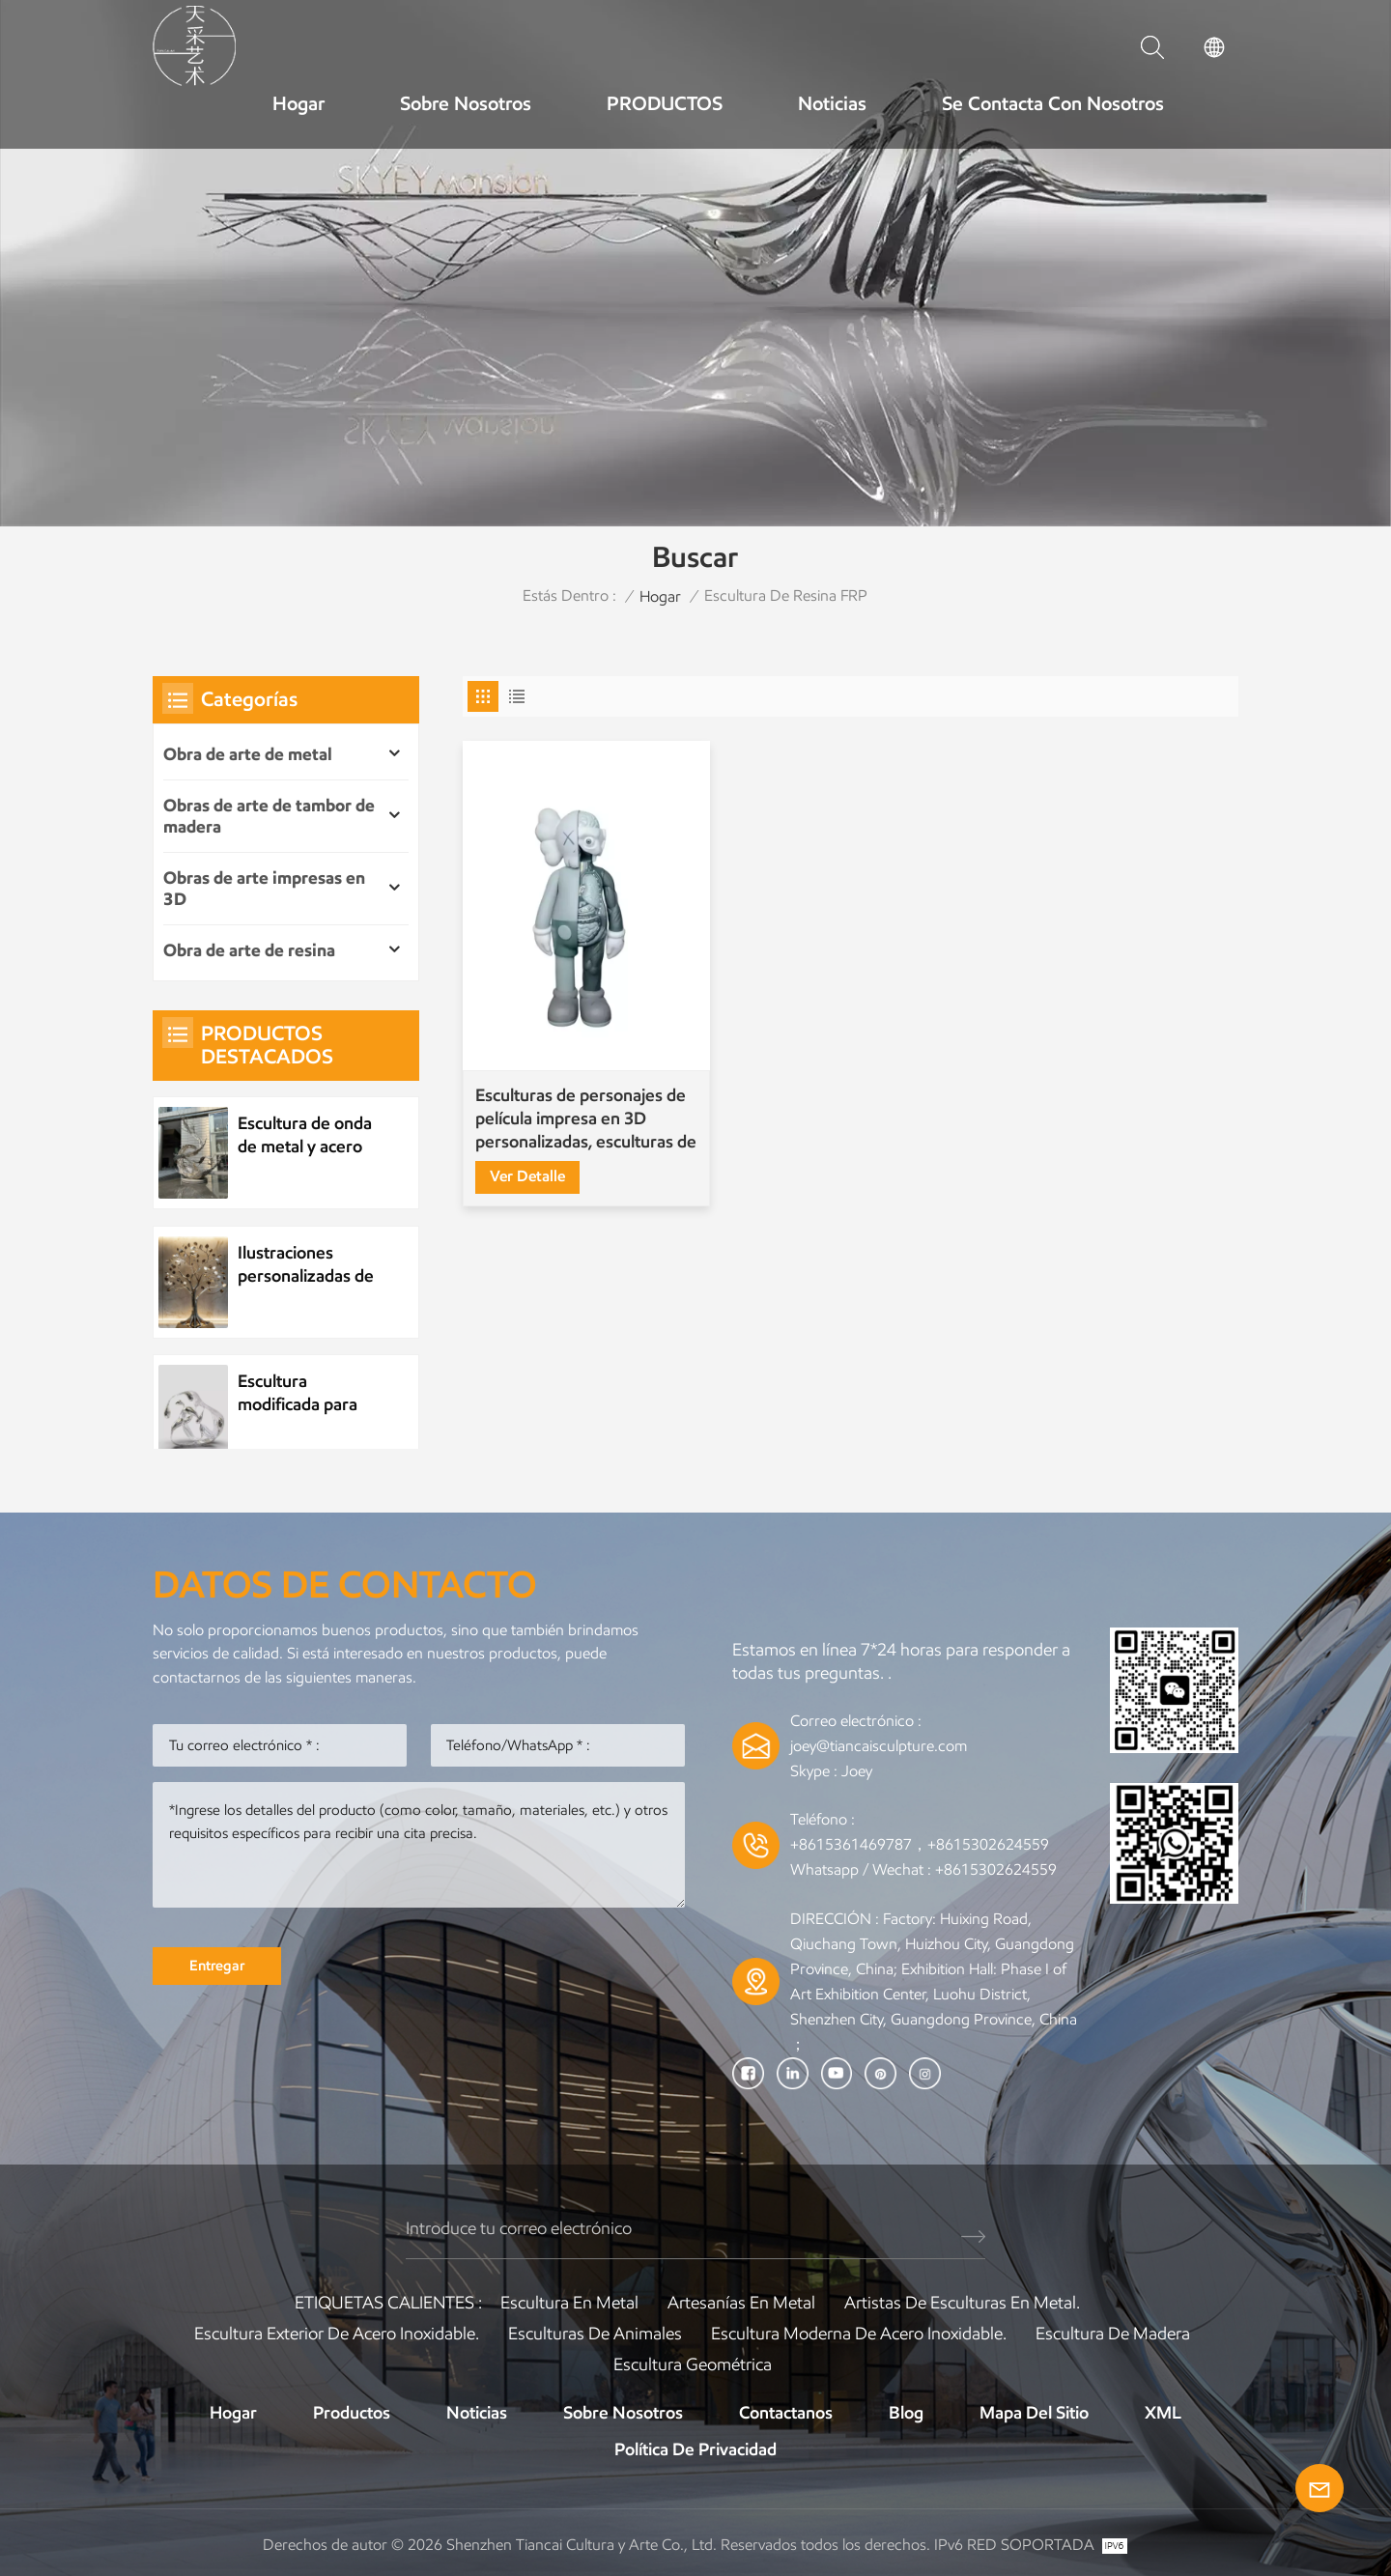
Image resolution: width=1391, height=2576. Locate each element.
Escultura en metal (569, 2302)
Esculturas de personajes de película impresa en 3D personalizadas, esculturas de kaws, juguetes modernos (585, 1119)
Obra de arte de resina (249, 950)
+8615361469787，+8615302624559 (919, 1844)
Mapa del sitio (1034, 2412)
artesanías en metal (741, 2302)
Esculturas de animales (595, 2333)
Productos (351, 2412)
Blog (906, 2412)
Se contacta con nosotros (1053, 103)
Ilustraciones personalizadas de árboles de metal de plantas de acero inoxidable (311, 1265)
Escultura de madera (1113, 2333)
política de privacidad (695, 2449)
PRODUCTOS (665, 103)
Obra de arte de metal (247, 754)
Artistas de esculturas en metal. (962, 2302)
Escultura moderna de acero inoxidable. (859, 2333)
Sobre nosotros (465, 103)
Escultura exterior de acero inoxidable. (336, 2333)
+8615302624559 (996, 1869)
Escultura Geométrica (692, 2364)
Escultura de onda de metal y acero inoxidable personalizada (305, 1135)
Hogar (298, 103)
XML (1163, 2412)
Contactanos (786, 2412)
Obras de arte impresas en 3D (264, 888)
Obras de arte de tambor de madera (269, 816)
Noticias (832, 103)
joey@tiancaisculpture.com (878, 1746)
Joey (856, 1771)
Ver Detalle (527, 1176)
